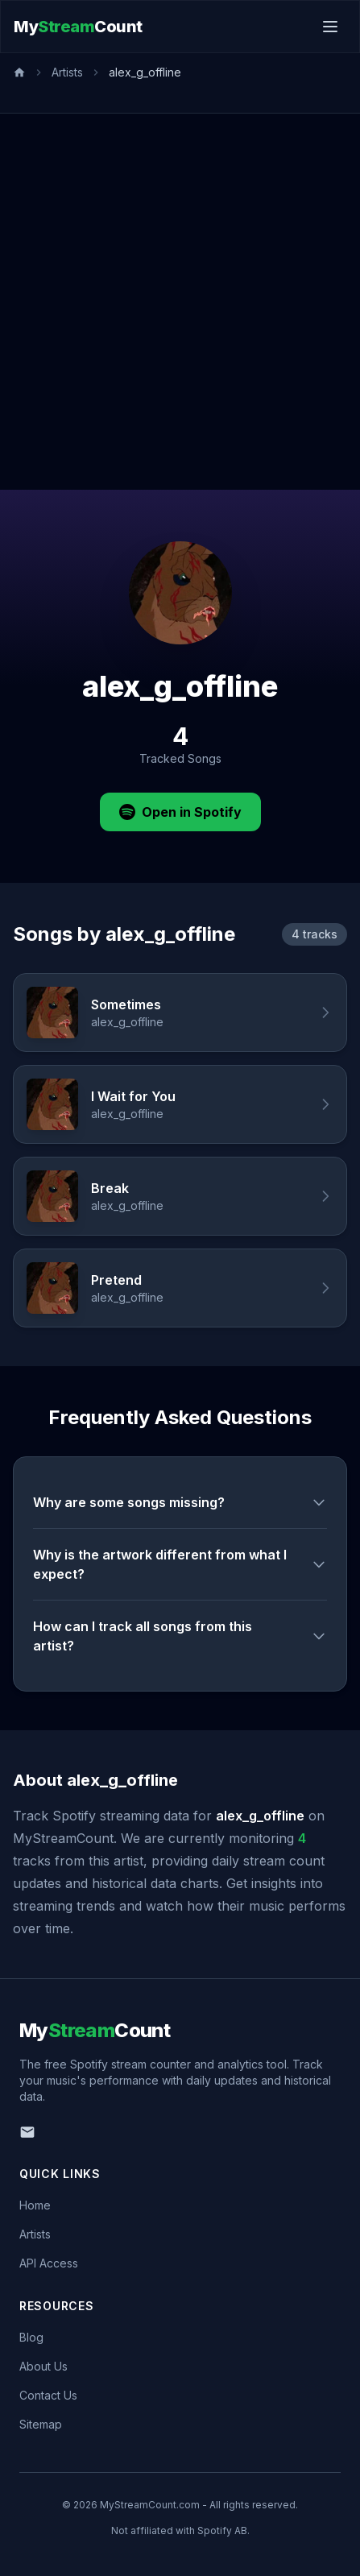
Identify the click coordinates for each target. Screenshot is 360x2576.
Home (35, 2205)
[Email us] (27, 2132)
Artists (67, 72)
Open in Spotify (180, 812)
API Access (48, 2263)
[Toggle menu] (330, 26)
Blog (31, 2337)
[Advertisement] (180, 302)
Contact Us (48, 2395)
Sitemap (40, 2424)
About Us (43, 2366)
